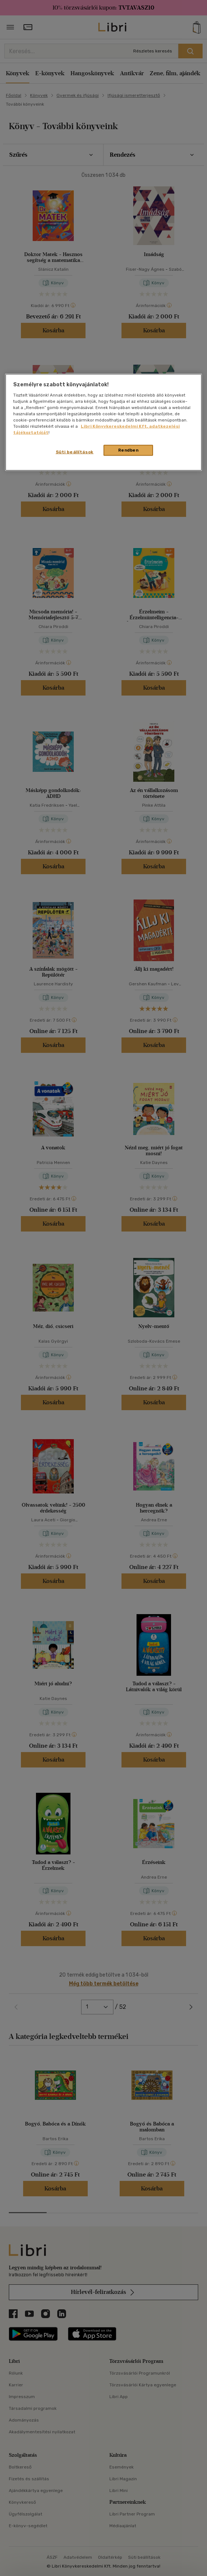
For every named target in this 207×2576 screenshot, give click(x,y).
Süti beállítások (75, 452)
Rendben (128, 450)
